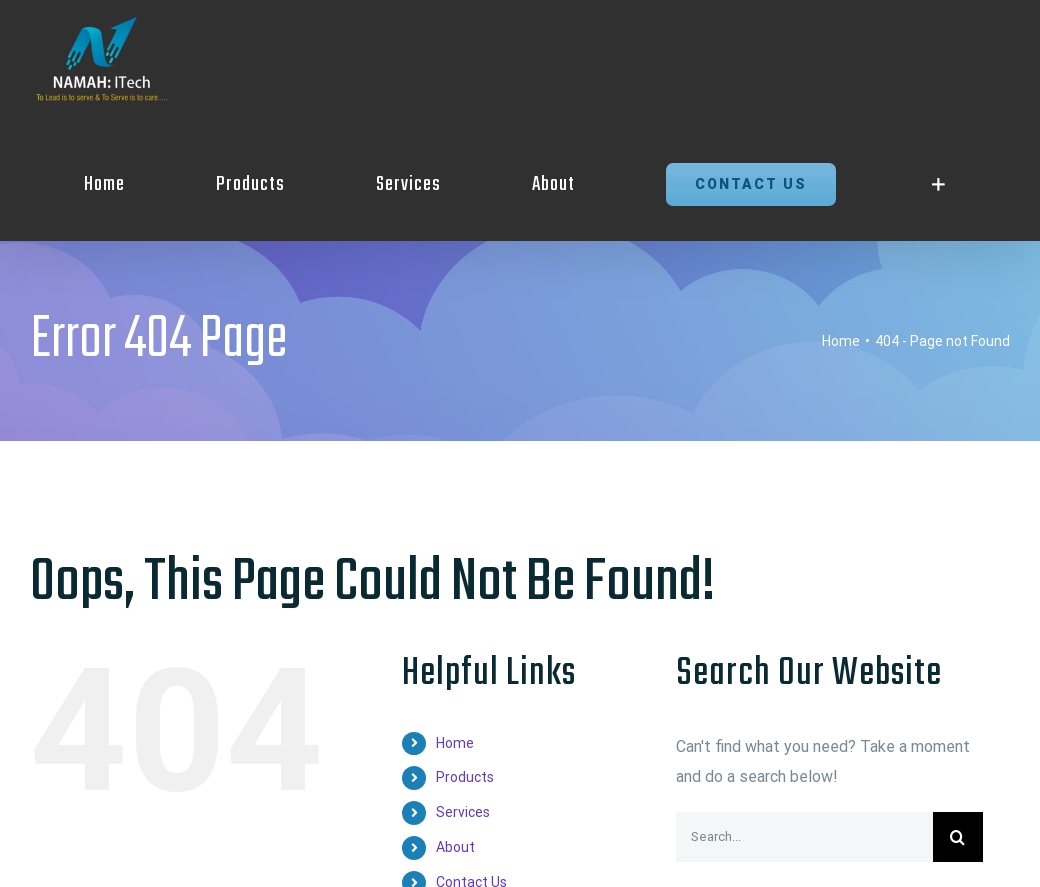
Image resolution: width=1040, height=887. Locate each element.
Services (463, 812)
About (455, 847)
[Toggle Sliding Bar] (938, 184)
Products (465, 777)
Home (455, 743)
